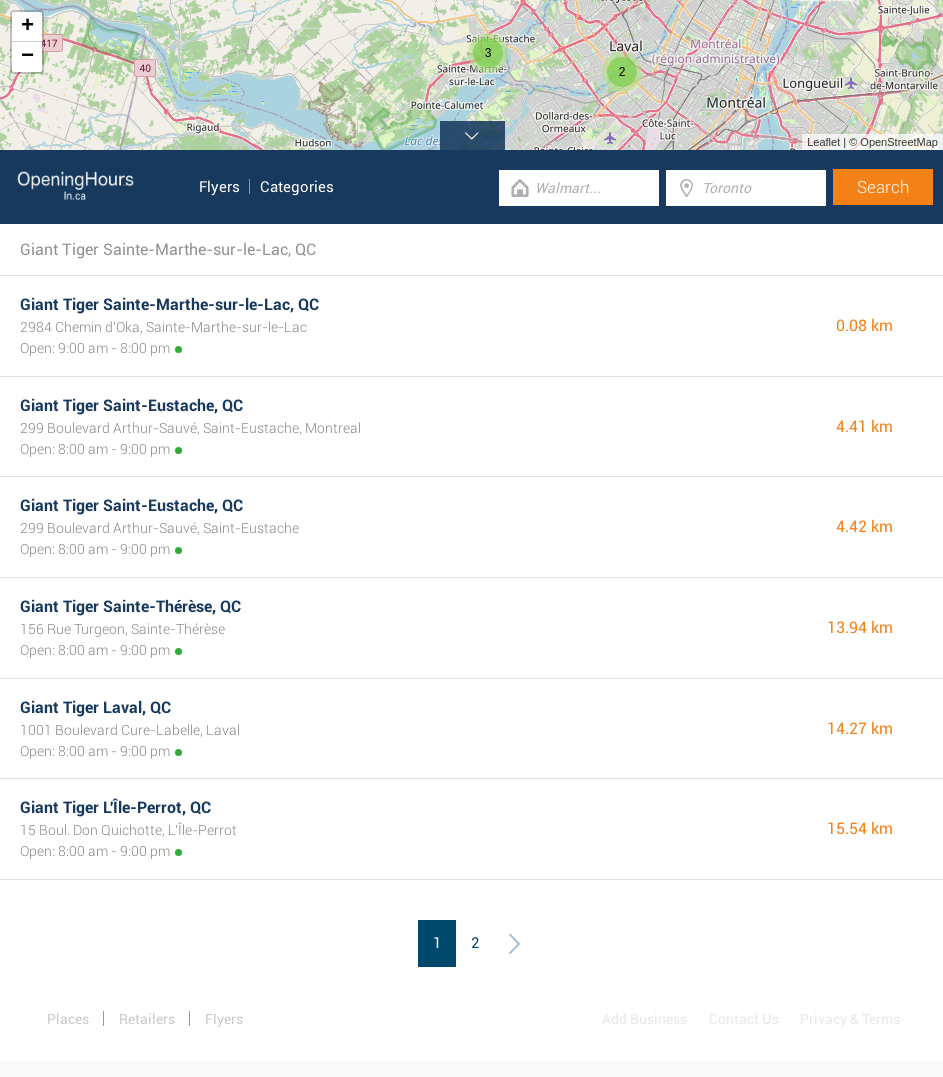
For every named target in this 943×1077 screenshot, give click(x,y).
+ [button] (27, 27)
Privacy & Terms (850, 1019)
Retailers (147, 1019)
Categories (297, 187)
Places (68, 1019)
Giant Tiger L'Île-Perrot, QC (115, 807)
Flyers (219, 187)
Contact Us (743, 1019)
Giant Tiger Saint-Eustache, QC (131, 405)
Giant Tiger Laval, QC (95, 707)
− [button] (27, 57)
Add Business (644, 1019)
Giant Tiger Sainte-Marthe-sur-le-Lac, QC (169, 304)
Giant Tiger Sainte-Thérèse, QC (130, 606)
